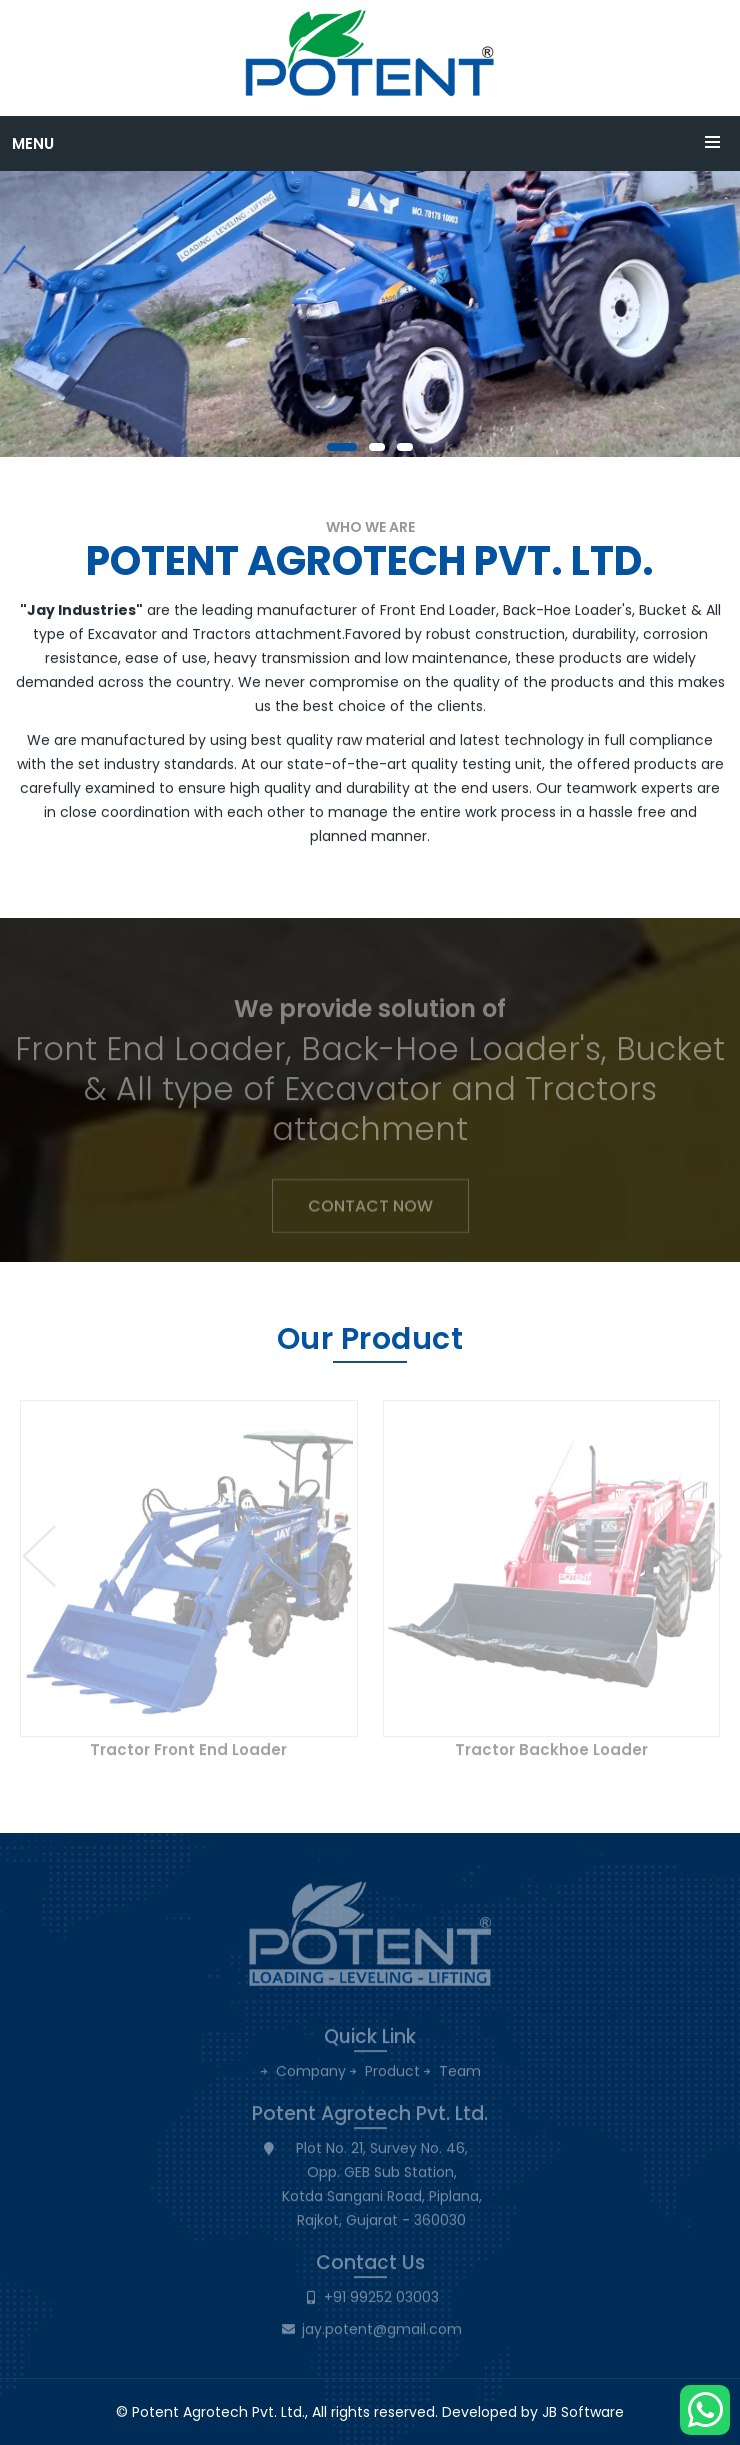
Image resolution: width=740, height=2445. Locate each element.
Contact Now (370, 1212)
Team (460, 2079)
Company (311, 2079)
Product (392, 2079)
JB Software (583, 2412)
